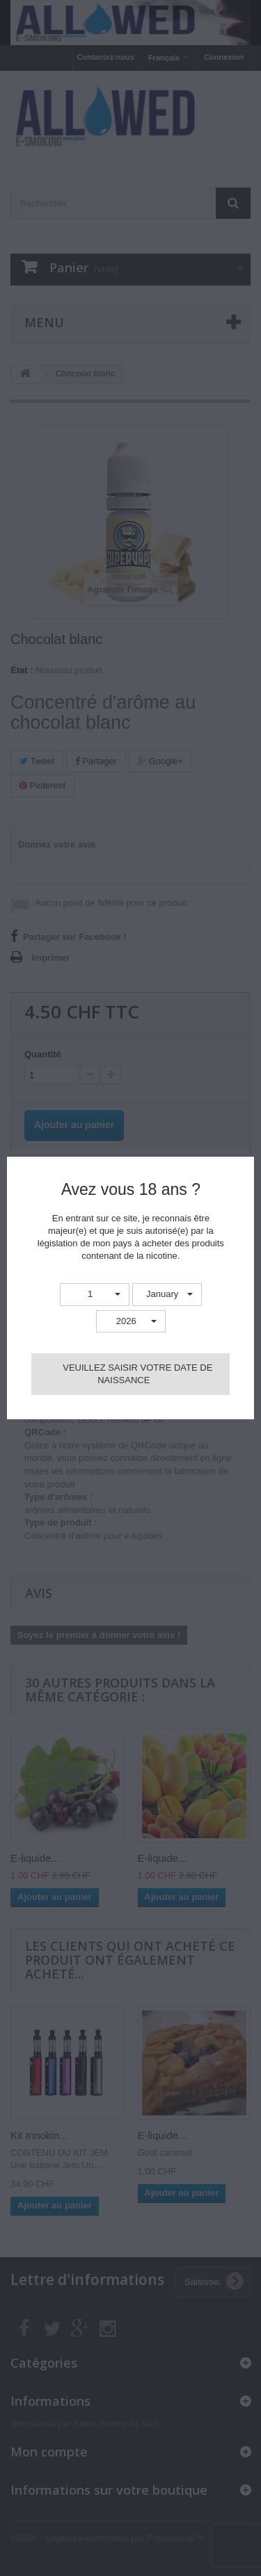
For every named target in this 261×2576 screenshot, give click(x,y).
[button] (94, 1294)
